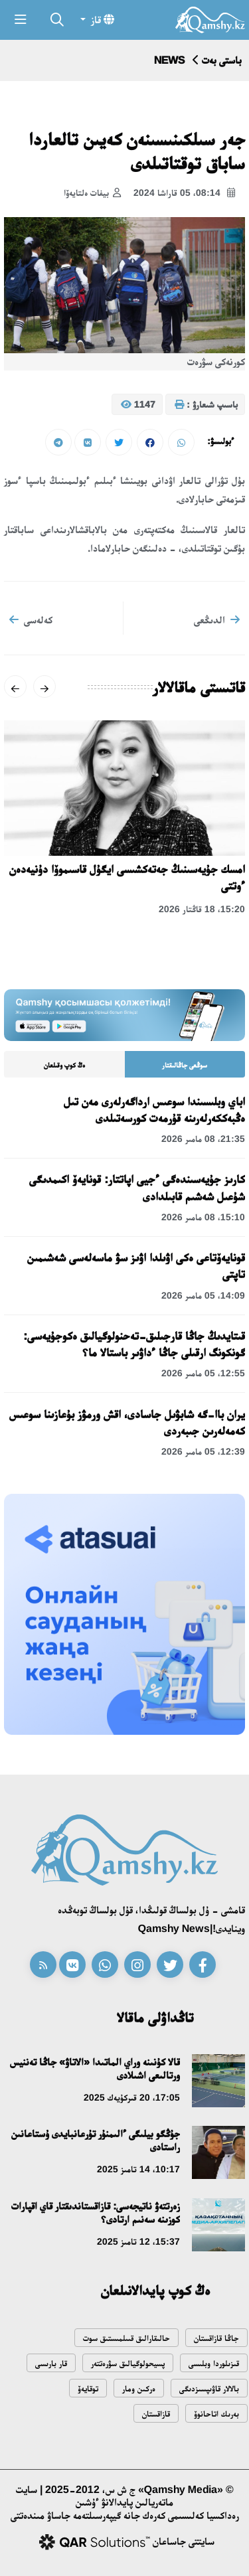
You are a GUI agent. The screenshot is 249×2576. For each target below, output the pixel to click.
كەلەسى (30, 619)
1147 (138, 405)
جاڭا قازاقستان (216, 2338)
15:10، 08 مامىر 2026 (203, 1217)
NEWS (169, 60)
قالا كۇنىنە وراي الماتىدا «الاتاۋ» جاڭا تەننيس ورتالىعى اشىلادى (95, 2068)
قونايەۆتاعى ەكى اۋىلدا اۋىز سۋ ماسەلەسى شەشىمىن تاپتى (136, 1266)
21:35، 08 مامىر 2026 (203, 1138)
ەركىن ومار (138, 2388)
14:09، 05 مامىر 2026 (203, 1295)
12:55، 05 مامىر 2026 (203, 1373)
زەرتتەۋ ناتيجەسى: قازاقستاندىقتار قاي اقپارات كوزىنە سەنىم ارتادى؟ (95, 2212)
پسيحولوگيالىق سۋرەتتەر (128, 2363)
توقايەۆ (88, 2388)
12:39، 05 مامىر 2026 (203, 1451)
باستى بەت (222, 60)
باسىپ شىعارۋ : (206, 405)
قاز (101, 19)
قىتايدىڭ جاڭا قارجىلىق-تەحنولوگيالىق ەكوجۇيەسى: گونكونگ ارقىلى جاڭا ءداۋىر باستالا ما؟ (134, 1344)
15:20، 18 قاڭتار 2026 (202, 909)
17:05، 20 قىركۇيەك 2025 (132, 2097)
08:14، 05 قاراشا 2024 (184, 193)
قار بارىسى (51, 2363)
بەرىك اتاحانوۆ (216, 2414)
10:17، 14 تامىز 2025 (138, 2169)
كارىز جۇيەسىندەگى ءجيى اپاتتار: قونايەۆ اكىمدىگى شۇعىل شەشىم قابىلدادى (137, 1187)
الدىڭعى (217, 619)
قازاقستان (156, 2414)
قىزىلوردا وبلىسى (214, 2363)
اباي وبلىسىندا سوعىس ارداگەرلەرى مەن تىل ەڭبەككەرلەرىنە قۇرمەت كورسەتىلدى (154, 1110)
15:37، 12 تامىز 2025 (138, 2241)
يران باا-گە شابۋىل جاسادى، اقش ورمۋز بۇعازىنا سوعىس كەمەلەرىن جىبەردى (127, 1422)
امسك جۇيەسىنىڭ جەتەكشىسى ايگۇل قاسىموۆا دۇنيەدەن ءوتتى (127, 877)
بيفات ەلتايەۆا (92, 193)
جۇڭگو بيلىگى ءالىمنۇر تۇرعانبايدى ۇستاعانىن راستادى (95, 2140)
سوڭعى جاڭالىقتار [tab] (184, 1065)
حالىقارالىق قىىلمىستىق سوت (126, 2338)
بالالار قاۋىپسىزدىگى (209, 2388)
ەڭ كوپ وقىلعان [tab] (64, 1065)
